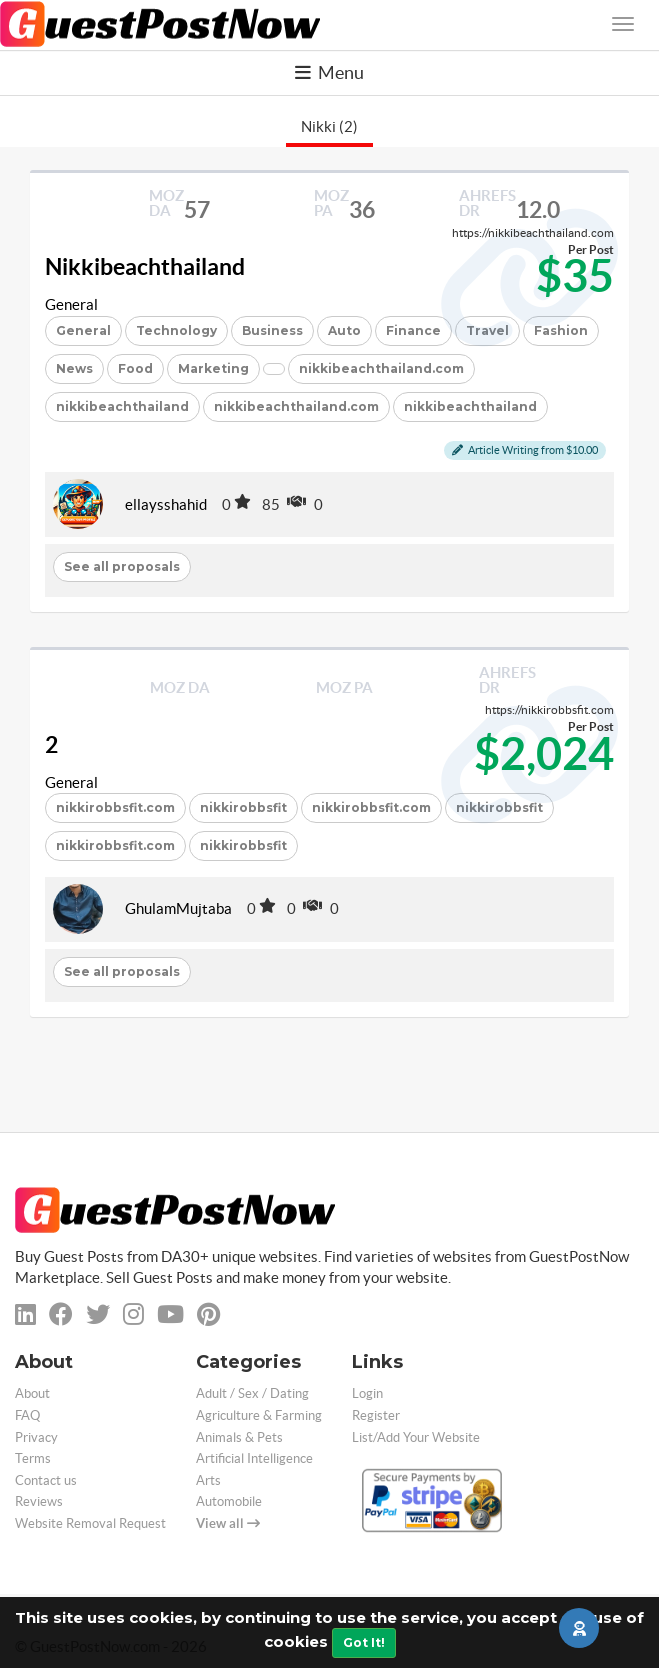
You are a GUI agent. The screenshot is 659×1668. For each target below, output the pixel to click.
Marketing (213, 368)
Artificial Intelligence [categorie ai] (254, 1458)
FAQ (27, 1415)
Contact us (46, 1480)
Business (272, 330)
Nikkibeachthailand (145, 267)
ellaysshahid (166, 504)
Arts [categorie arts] (208, 1480)
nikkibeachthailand (122, 406)
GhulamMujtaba (178, 908)
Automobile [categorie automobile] (229, 1501)
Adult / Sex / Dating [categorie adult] (252, 1393)
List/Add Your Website (416, 1437)
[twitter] (98, 1314)
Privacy (36, 1437)
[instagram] (133, 1314)
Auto (344, 330)
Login (367, 1393)
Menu (329, 72)
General (71, 304)
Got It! (364, 1642)
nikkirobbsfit (243, 807)
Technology (176, 330)
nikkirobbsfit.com (115, 807)
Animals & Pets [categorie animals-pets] (239, 1437)
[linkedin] (25, 1314)
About (32, 1393)
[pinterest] (208, 1314)
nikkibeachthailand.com (381, 368)
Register (376, 1415)
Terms (33, 1458)
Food (135, 368)
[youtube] (170, 1314)
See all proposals (122, 566)
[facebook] (61, 1314)
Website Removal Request (90, 1523)
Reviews (39, 1501)
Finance (413, 330)
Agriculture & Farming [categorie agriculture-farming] (259, 1415)
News (74, 368)
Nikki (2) (329, 126)
